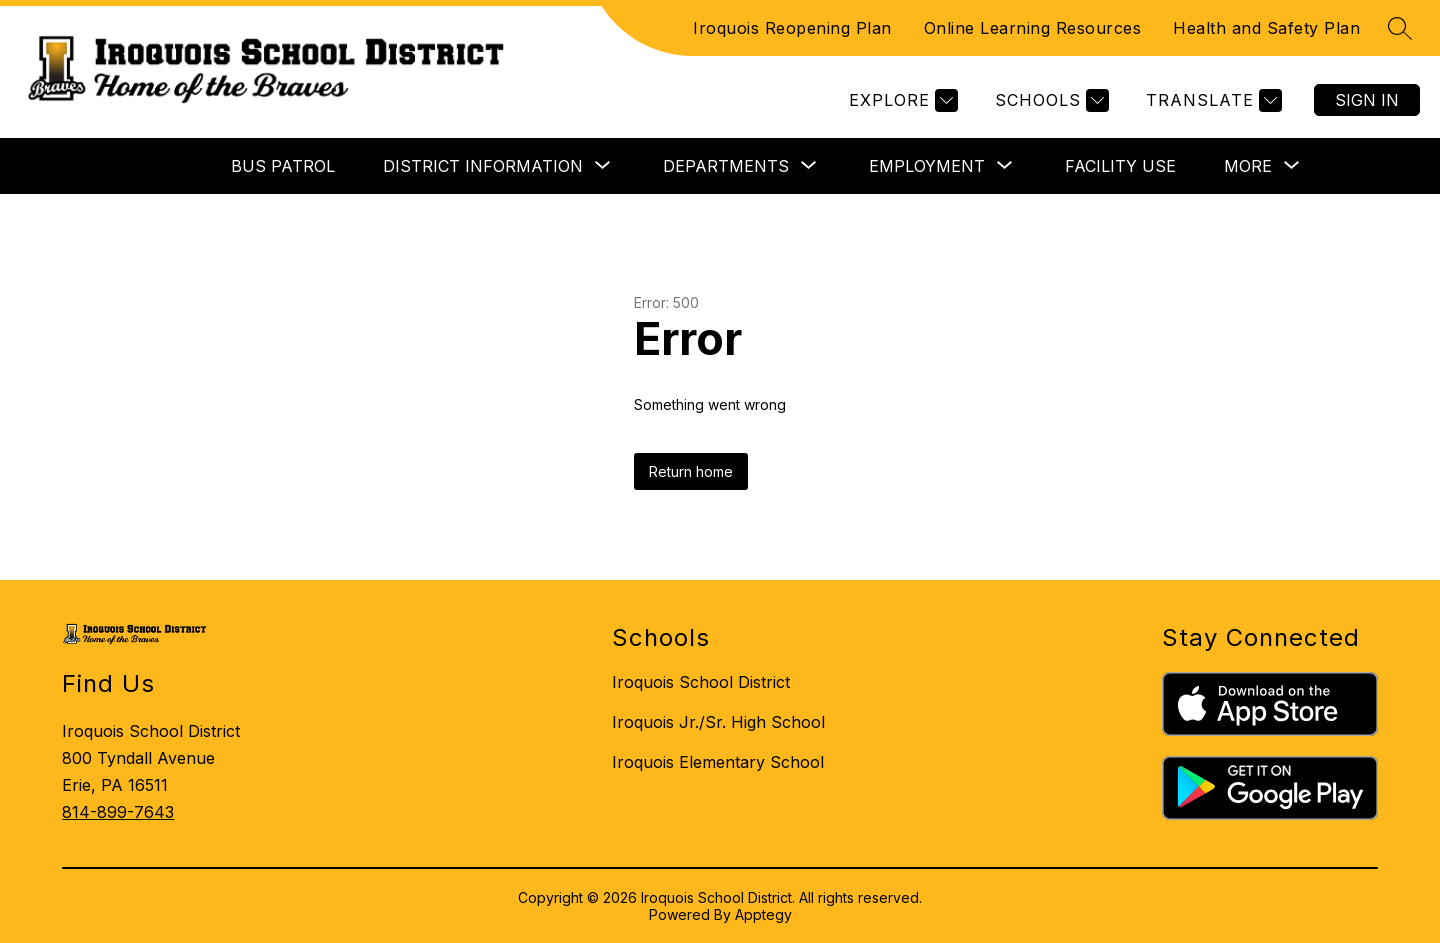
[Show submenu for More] (1248, 166)
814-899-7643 (118, 812)
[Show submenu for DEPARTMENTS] (726, 166)
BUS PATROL (283, 166)
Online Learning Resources (1033, 28)
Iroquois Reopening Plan (792, 28)
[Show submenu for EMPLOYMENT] (927, 166)
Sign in (1367, 100)
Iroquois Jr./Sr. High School (718, 722)
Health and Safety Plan (1266, 28)
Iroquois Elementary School (718, 762)
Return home (691, 471)
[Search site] (1400, 28)
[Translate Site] (1211, 100)
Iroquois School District (701, 682)
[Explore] (901, 100)
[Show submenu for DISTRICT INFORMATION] (483, 166)
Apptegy (763, 914)
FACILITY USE (1120, 166)
